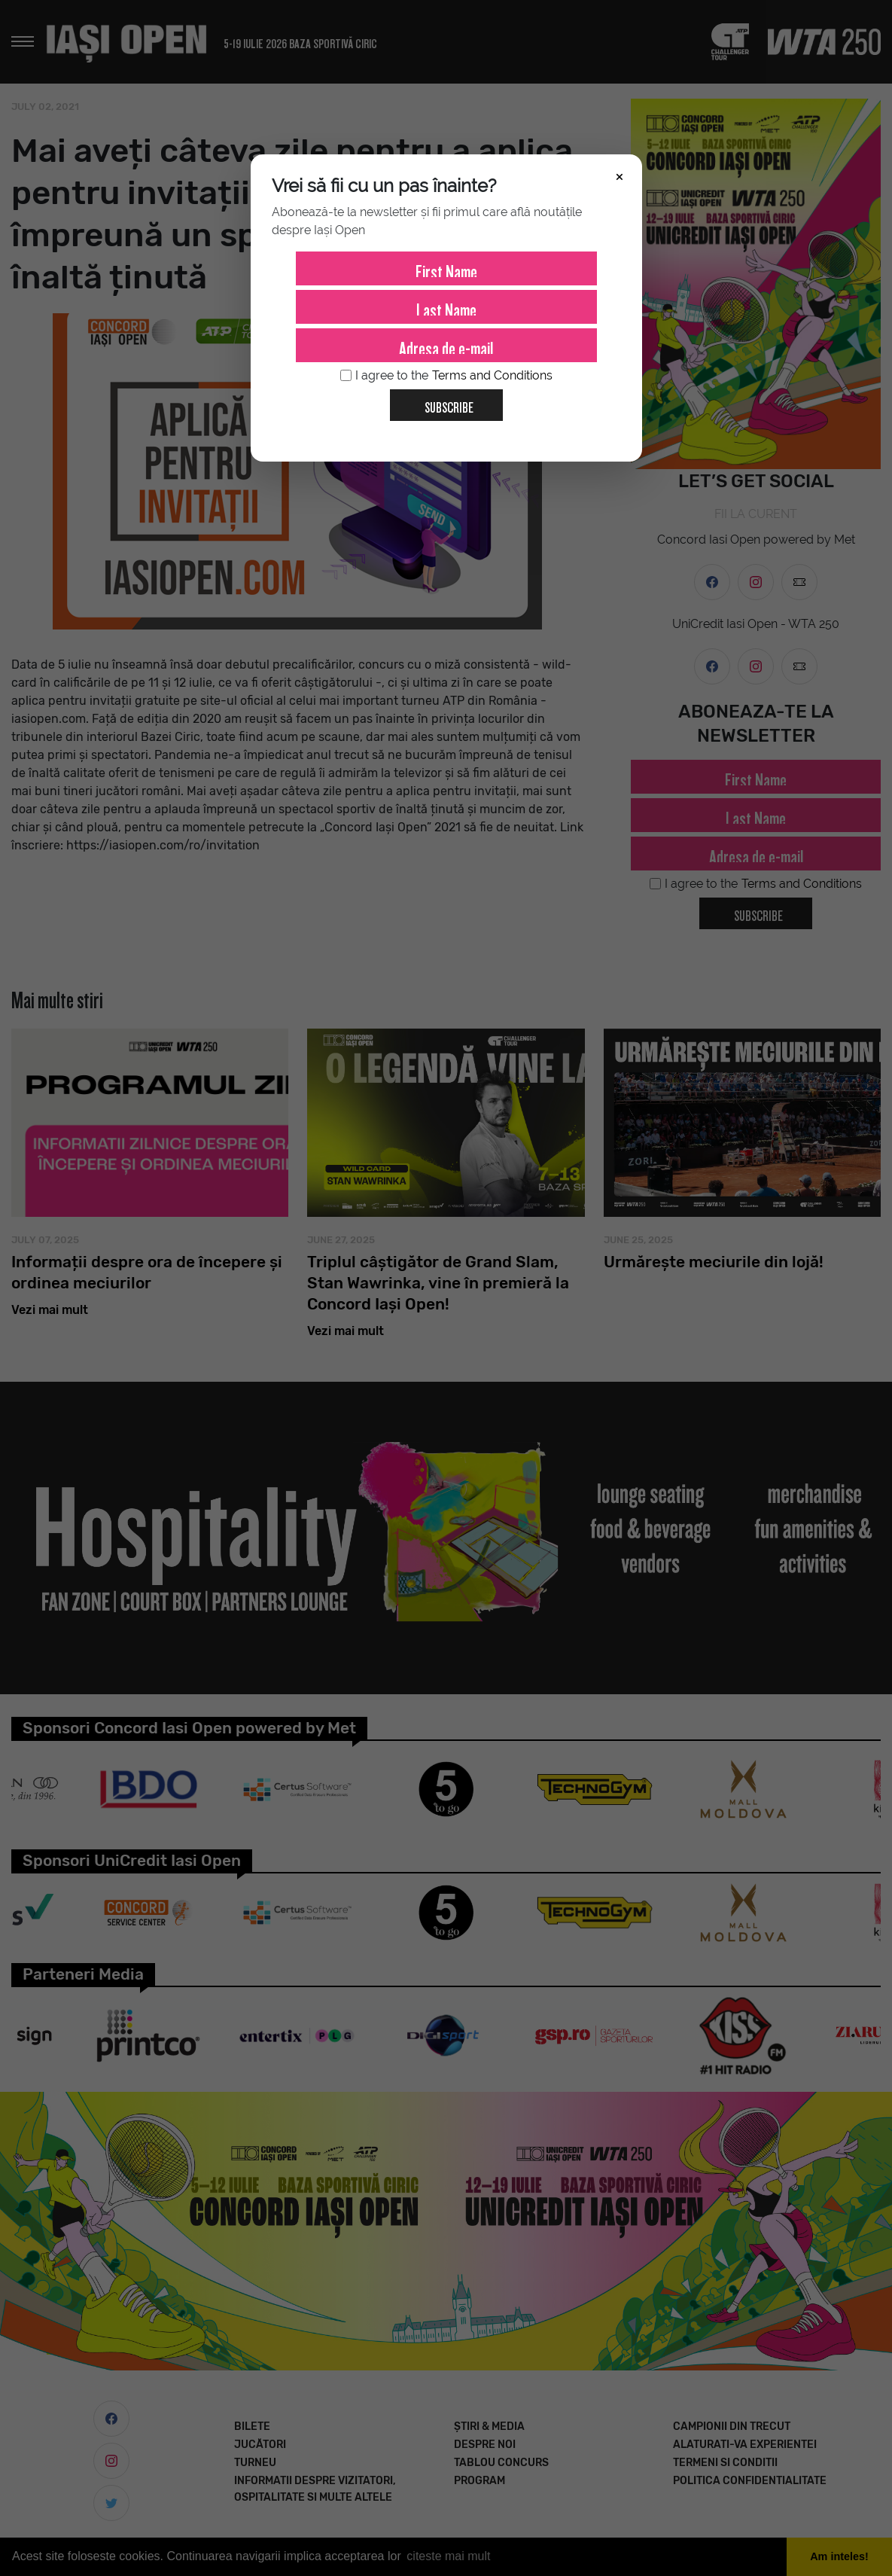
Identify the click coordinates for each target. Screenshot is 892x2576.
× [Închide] (619, 175)
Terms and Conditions (492, 375)
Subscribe (443, 402)
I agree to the (446, 376)
